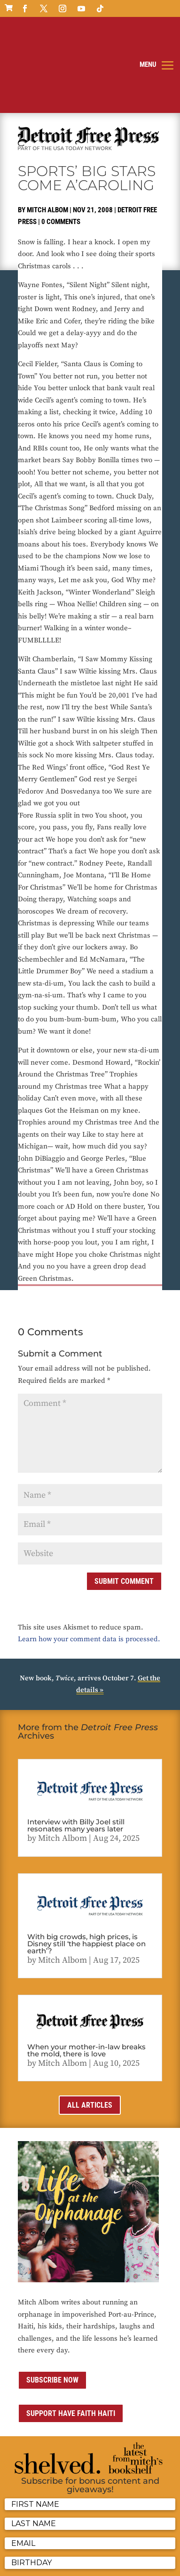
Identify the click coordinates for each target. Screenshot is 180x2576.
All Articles (89, 2034)
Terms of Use (36, 2551)
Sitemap (119, 2551)
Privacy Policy (129, 2539)
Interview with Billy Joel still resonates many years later (76, 1754)
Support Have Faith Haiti (70, 2342)
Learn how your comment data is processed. (89, 1568)
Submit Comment (124, 1509)
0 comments (60, 150)
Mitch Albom (47, 138)
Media (94, 2551)
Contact (70, 2551)
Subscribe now (52, 2308)
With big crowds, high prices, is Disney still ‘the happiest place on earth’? (86, 1872)
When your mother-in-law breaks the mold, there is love (86, 1979)
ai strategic (41, 2563)
